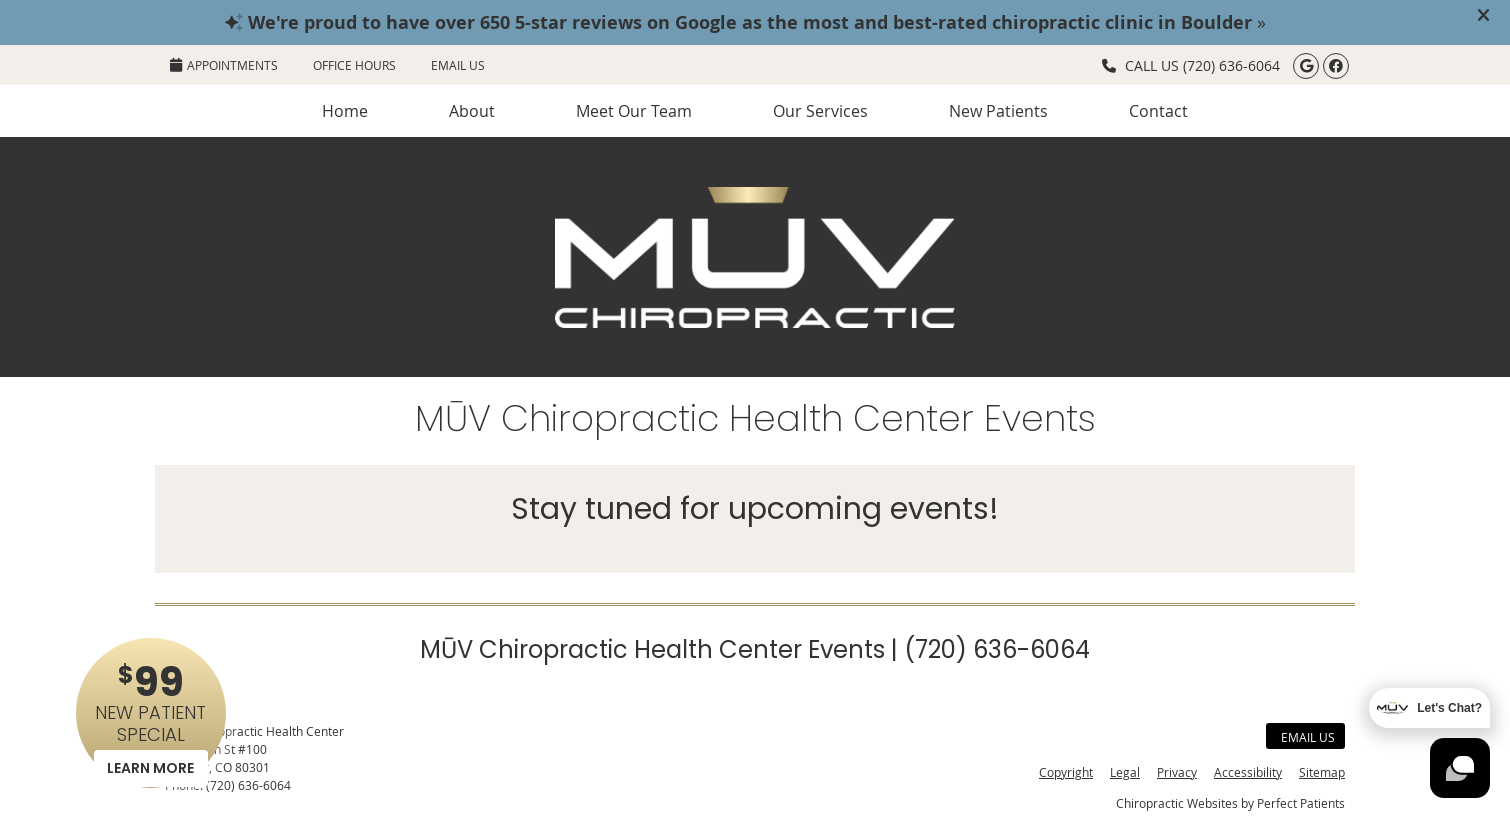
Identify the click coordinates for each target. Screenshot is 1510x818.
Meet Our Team (634, 111)
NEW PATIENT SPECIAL (151, 720)
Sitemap (1322, 772)
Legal (1125, 772)
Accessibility (1248, 772)
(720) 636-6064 (1231, 65)
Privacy (1177, 772)
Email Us (458, 65)
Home (345, 111)
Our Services (820, 111)
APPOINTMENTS (224, 65)
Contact (1158, 111)
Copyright (1066, 772)
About (472, 111)
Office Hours (354, 65)
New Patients (998, 111)
